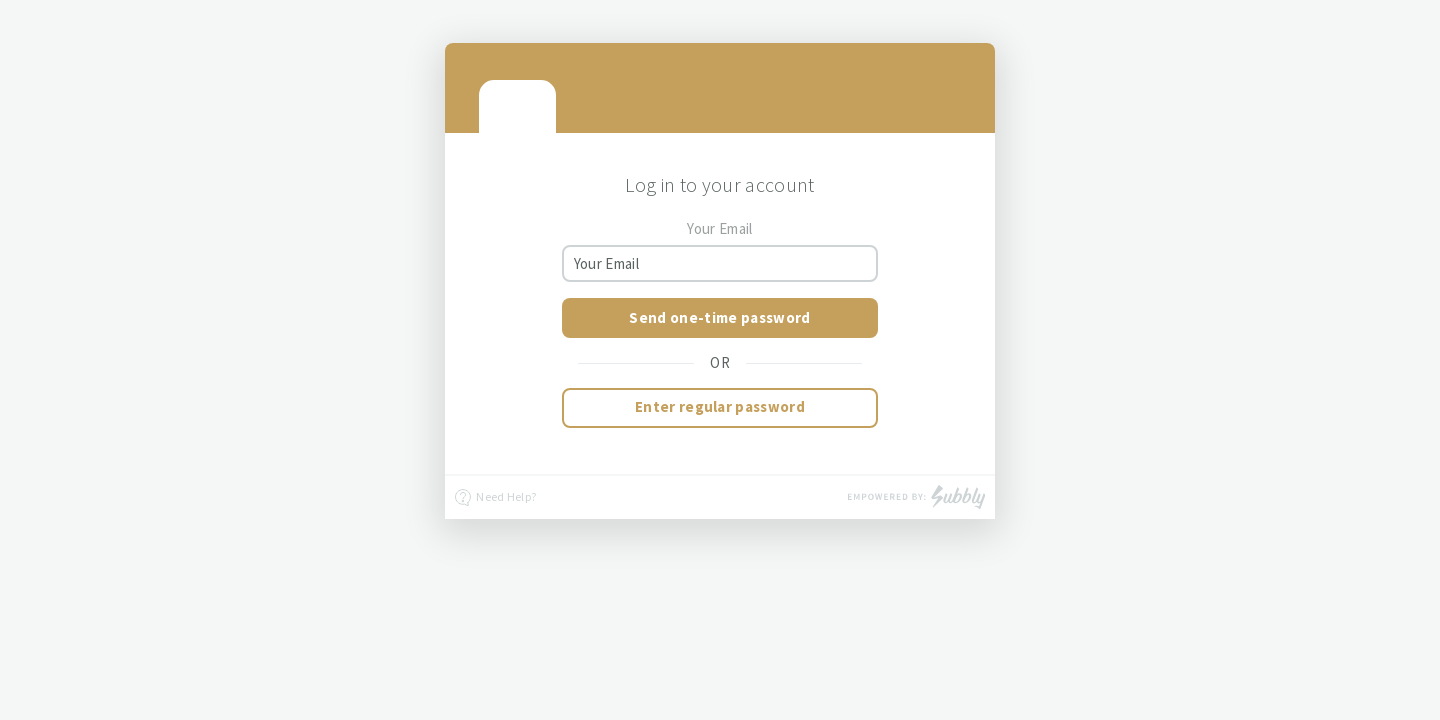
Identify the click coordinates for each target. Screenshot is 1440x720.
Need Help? (495, 498)
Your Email (719, 228)
